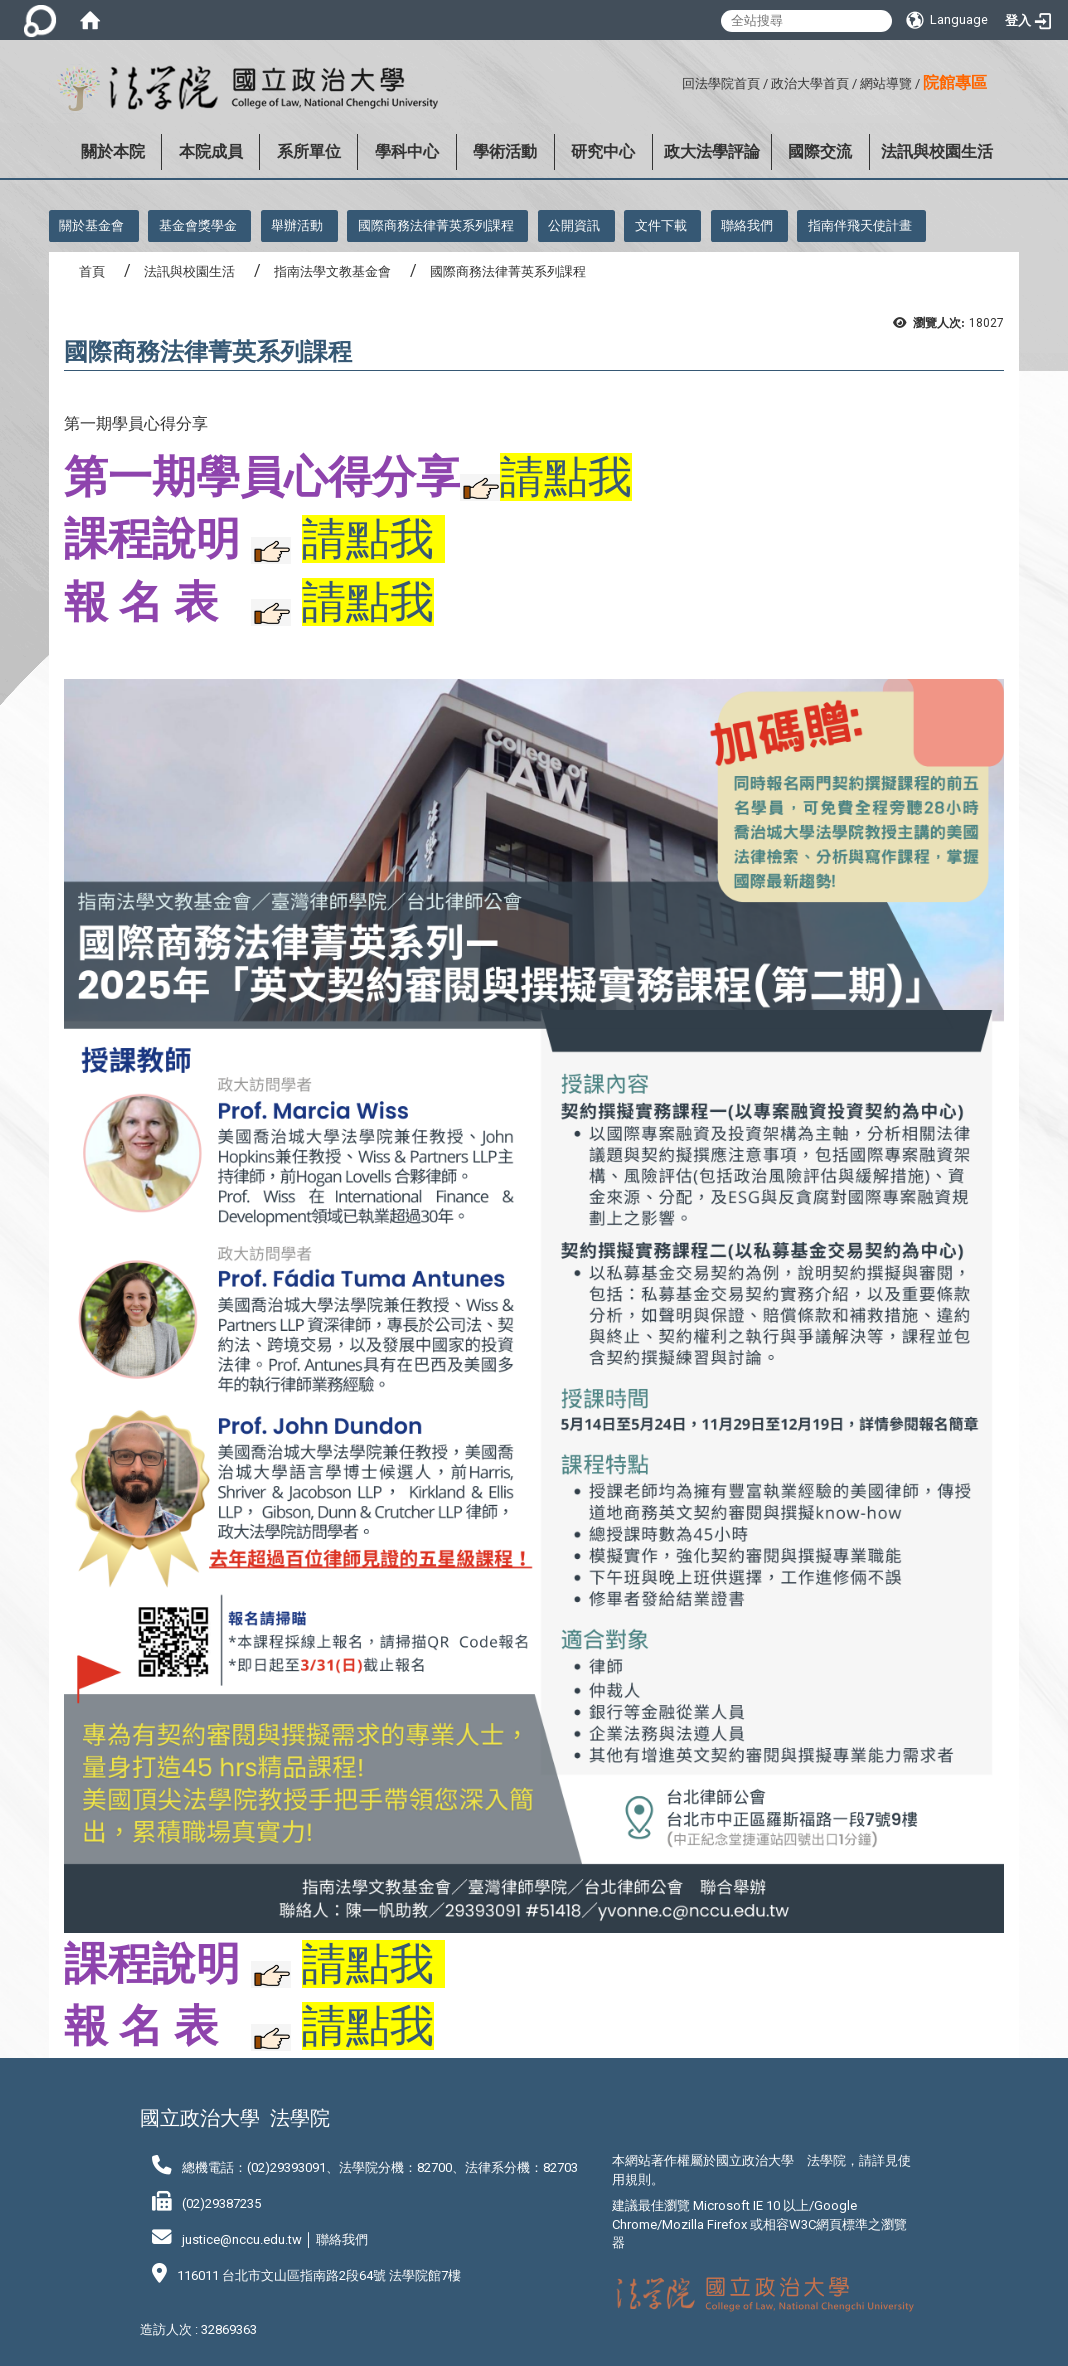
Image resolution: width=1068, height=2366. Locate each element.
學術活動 (505, 151)
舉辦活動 (297, 225)
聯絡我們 (747, 225)
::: (674, 80)
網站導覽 (886, 83)
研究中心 (603, 151)
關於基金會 (91, 225)
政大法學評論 (712, 151)
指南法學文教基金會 (332, 271)
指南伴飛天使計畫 (860, 225)
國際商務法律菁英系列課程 (436, 225)
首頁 (92, 271)
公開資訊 (574, 225)
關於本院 (113, 151)
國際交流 (820, 151)
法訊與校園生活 (937, 151)
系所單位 (309, 151)
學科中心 (407, 151)
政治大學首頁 (810, 83)
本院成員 (211, 151)
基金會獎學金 (198, 225)
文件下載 (661, 225)
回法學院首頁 (721, 83)
